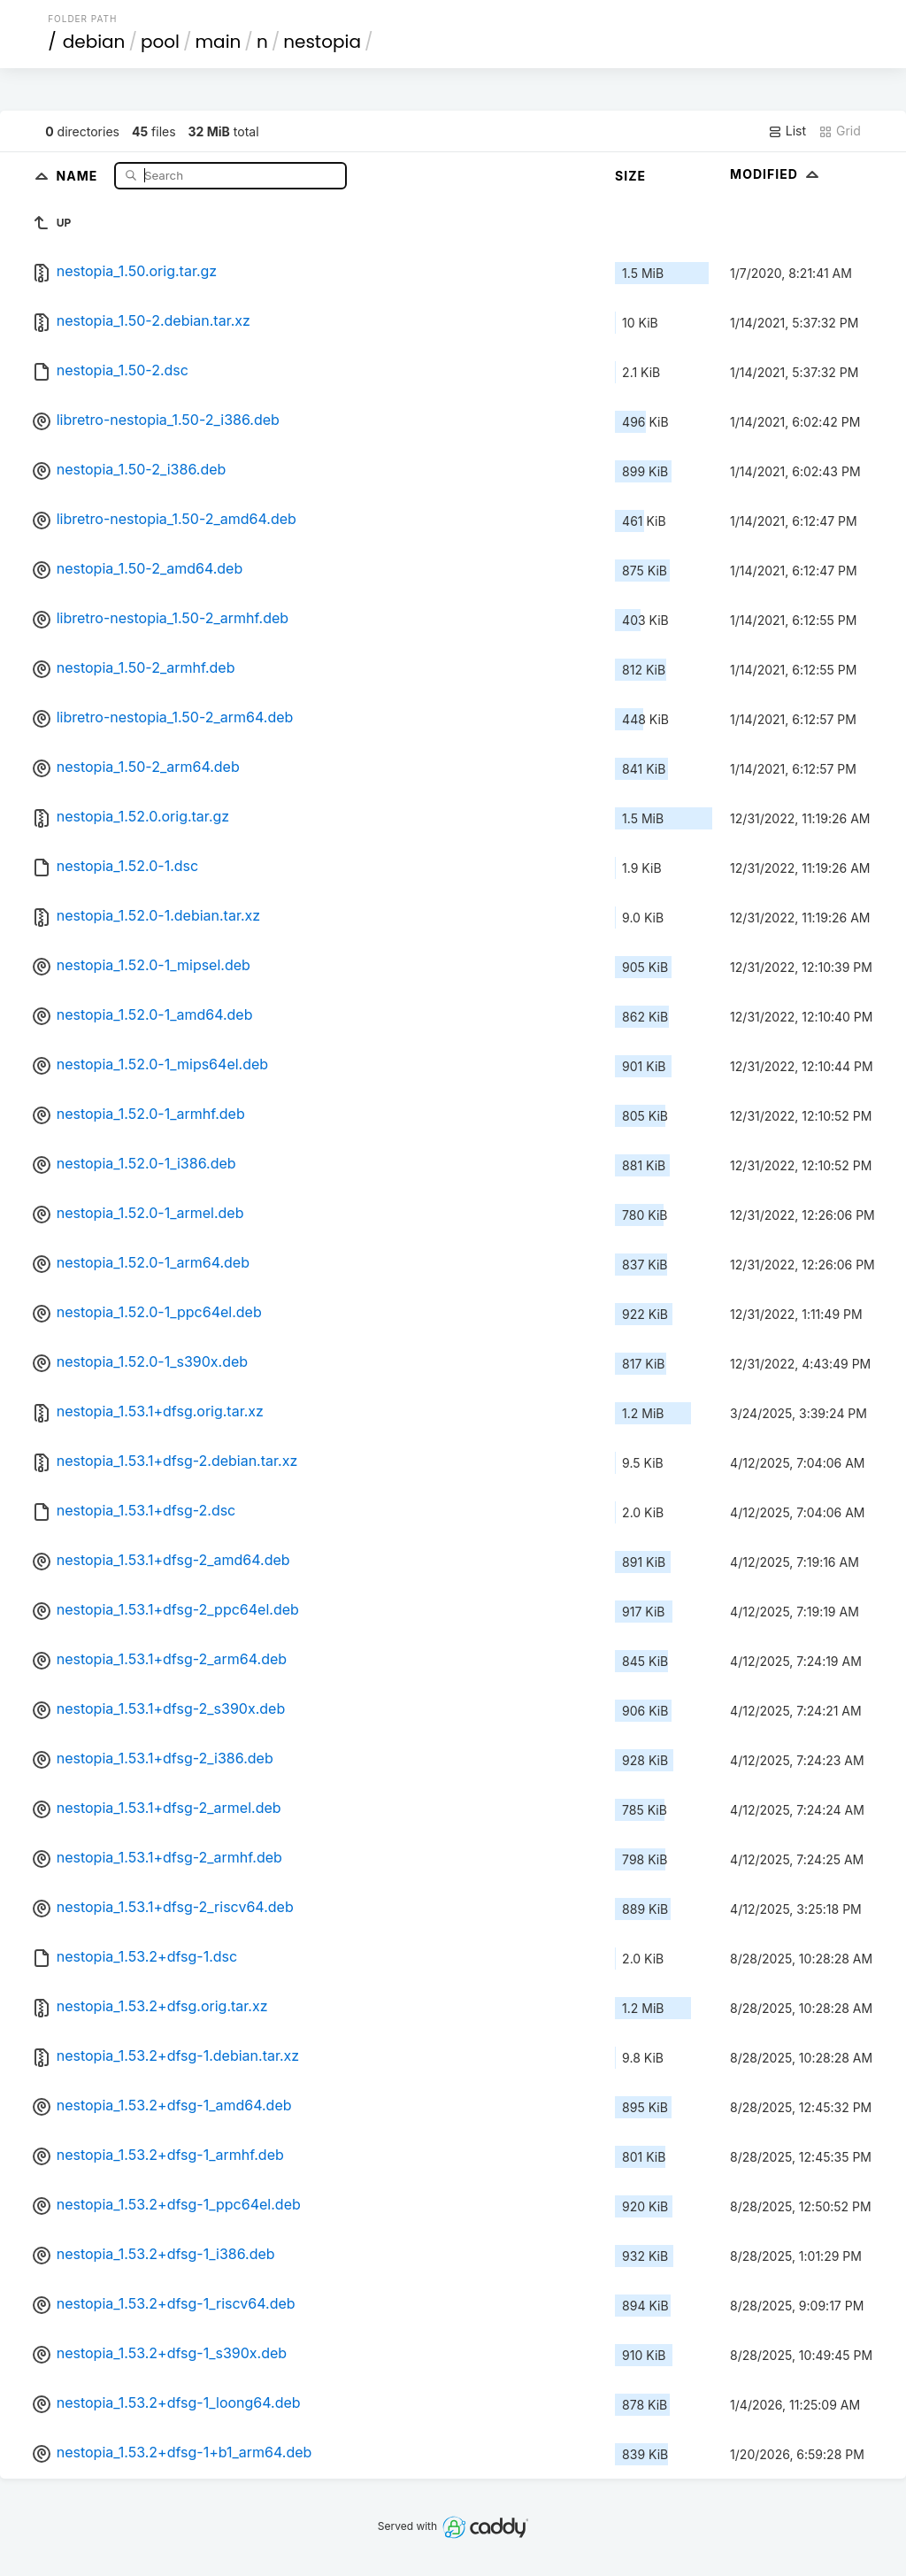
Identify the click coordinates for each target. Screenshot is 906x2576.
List (787, 131)
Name (79, 174)
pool (160, 41)
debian (94, 41)
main (219, 41)
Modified (776, 173)
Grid (839, 131)
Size (630, 175)
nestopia (322, 41)
